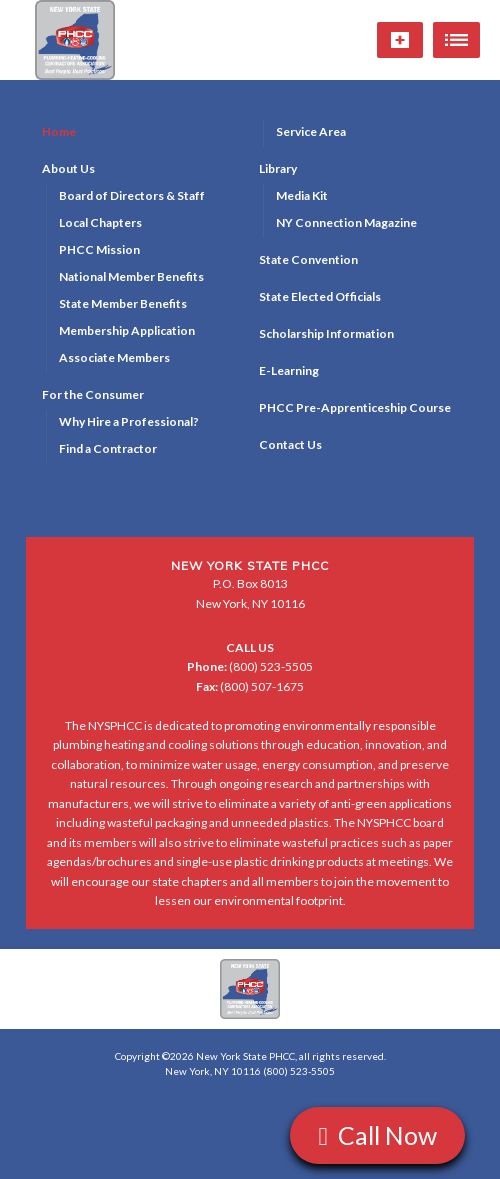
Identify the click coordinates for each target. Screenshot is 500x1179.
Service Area (311, 131)
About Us (68, 168)
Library (278, 168)
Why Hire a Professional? (129, 421)
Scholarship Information (326, 333)
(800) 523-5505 (250, 666)
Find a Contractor (108, 448)
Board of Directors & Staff (132, 195)
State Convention (308, 259)
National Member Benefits (131, 276)
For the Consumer (93, 394)
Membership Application (127, 330)
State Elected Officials (320, 296)
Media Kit (302, 195)
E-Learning (289, 370)
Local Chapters (100, 222)
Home (59, 131)
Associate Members (114, 357)
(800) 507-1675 (250, 686)
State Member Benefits (123, 303)
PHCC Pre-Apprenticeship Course (355, 407)
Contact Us (290, 444)
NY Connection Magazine (346, 222)
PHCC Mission (99, 249)
